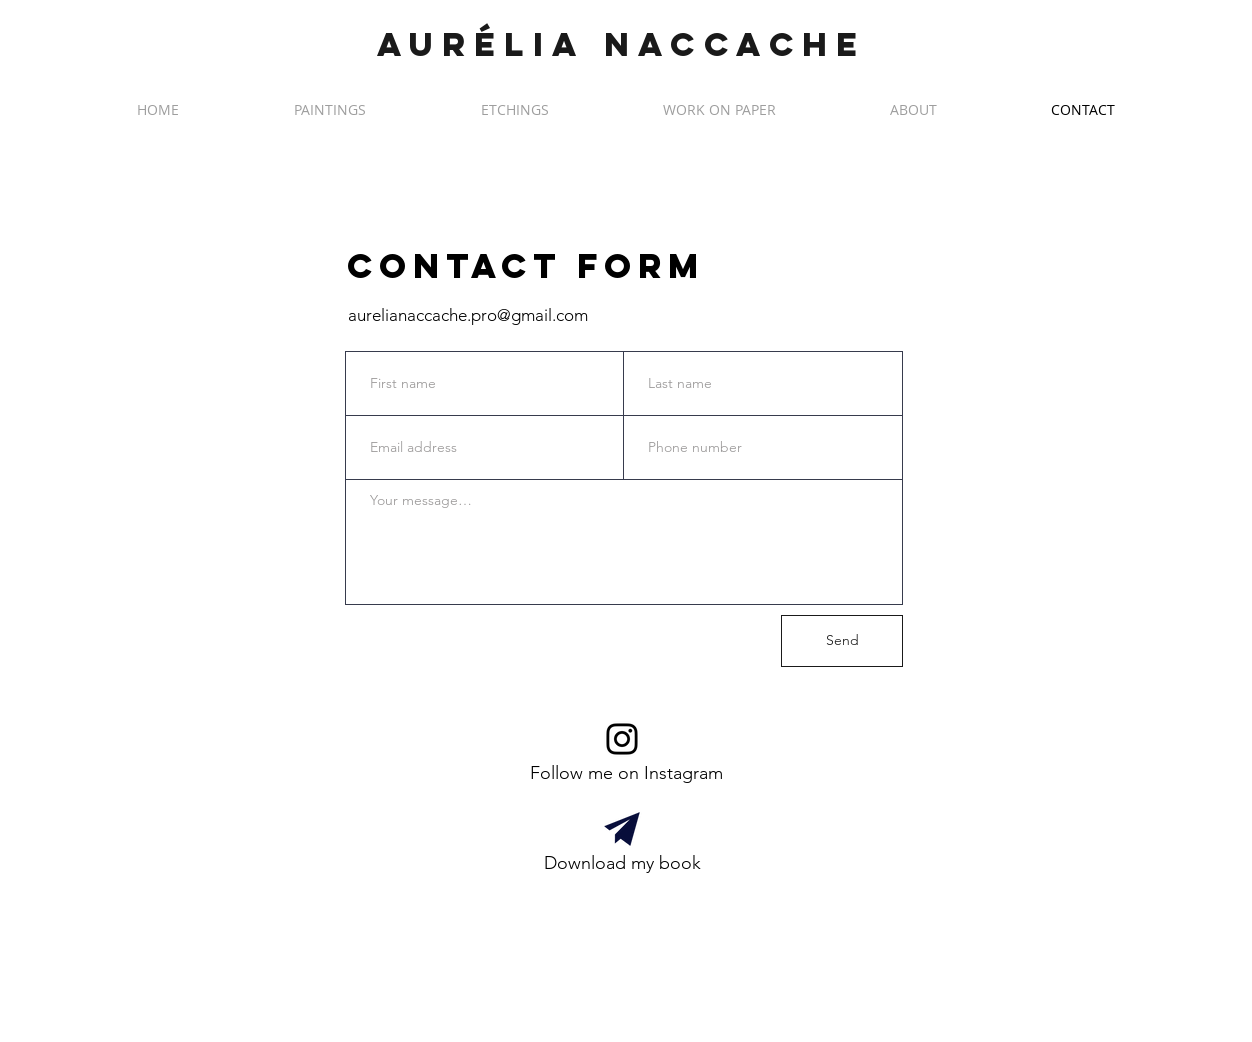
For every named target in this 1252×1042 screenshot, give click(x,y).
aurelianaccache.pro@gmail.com (468, 315)
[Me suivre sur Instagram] (622, 739)
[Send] (842, 641)
